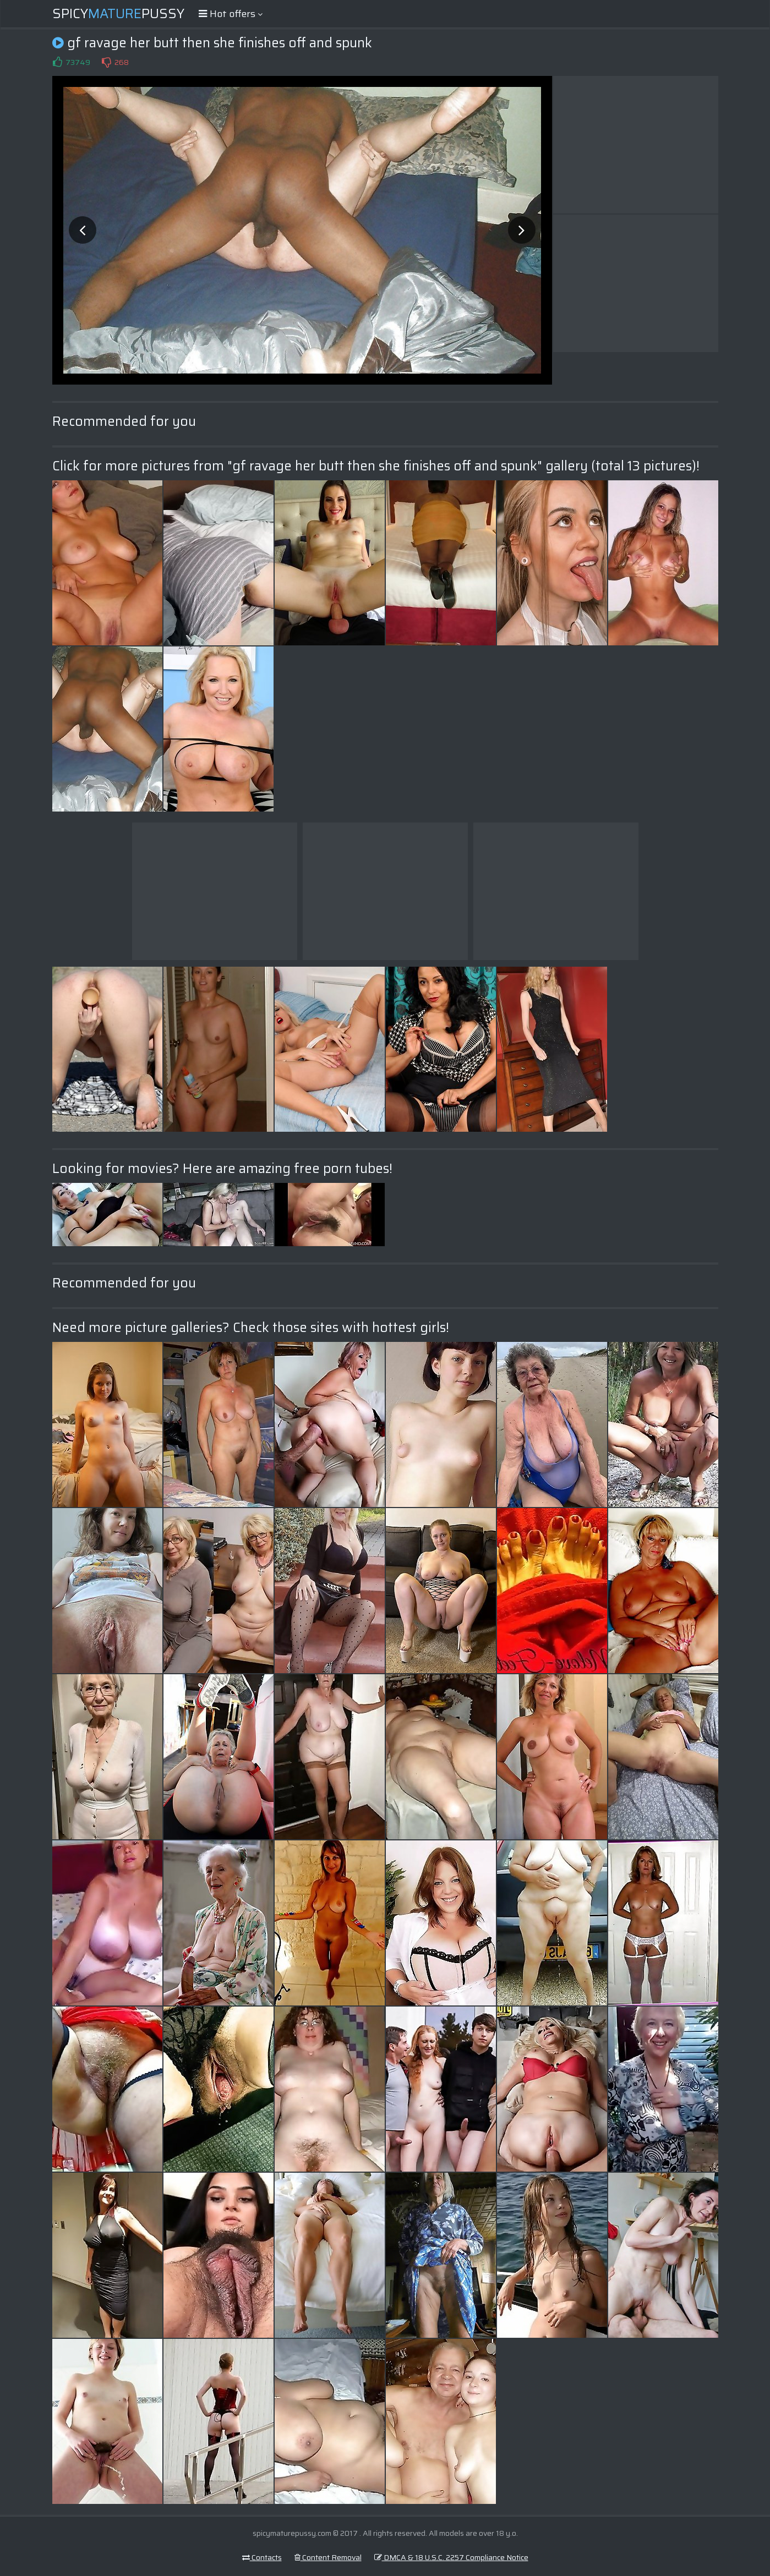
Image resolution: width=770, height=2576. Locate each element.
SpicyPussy (118, 13)
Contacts (262, 2557)
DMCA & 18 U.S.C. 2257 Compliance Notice (451, 2557)
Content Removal (328, 2557)
